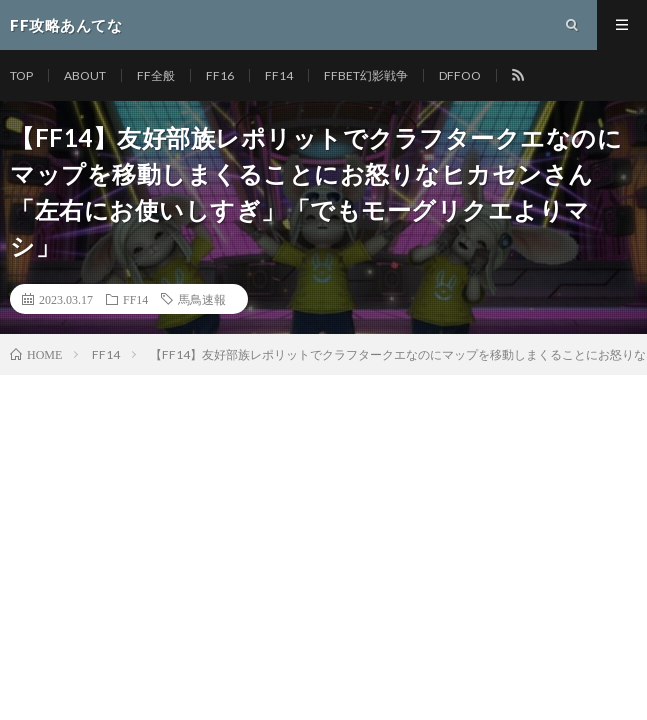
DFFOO (460, 75)
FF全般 (156, 75)
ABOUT (85, 75)
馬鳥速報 (202, 299)
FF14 (279, 75)
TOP (21, 75)
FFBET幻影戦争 (366, 75)
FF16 (220, 75)
